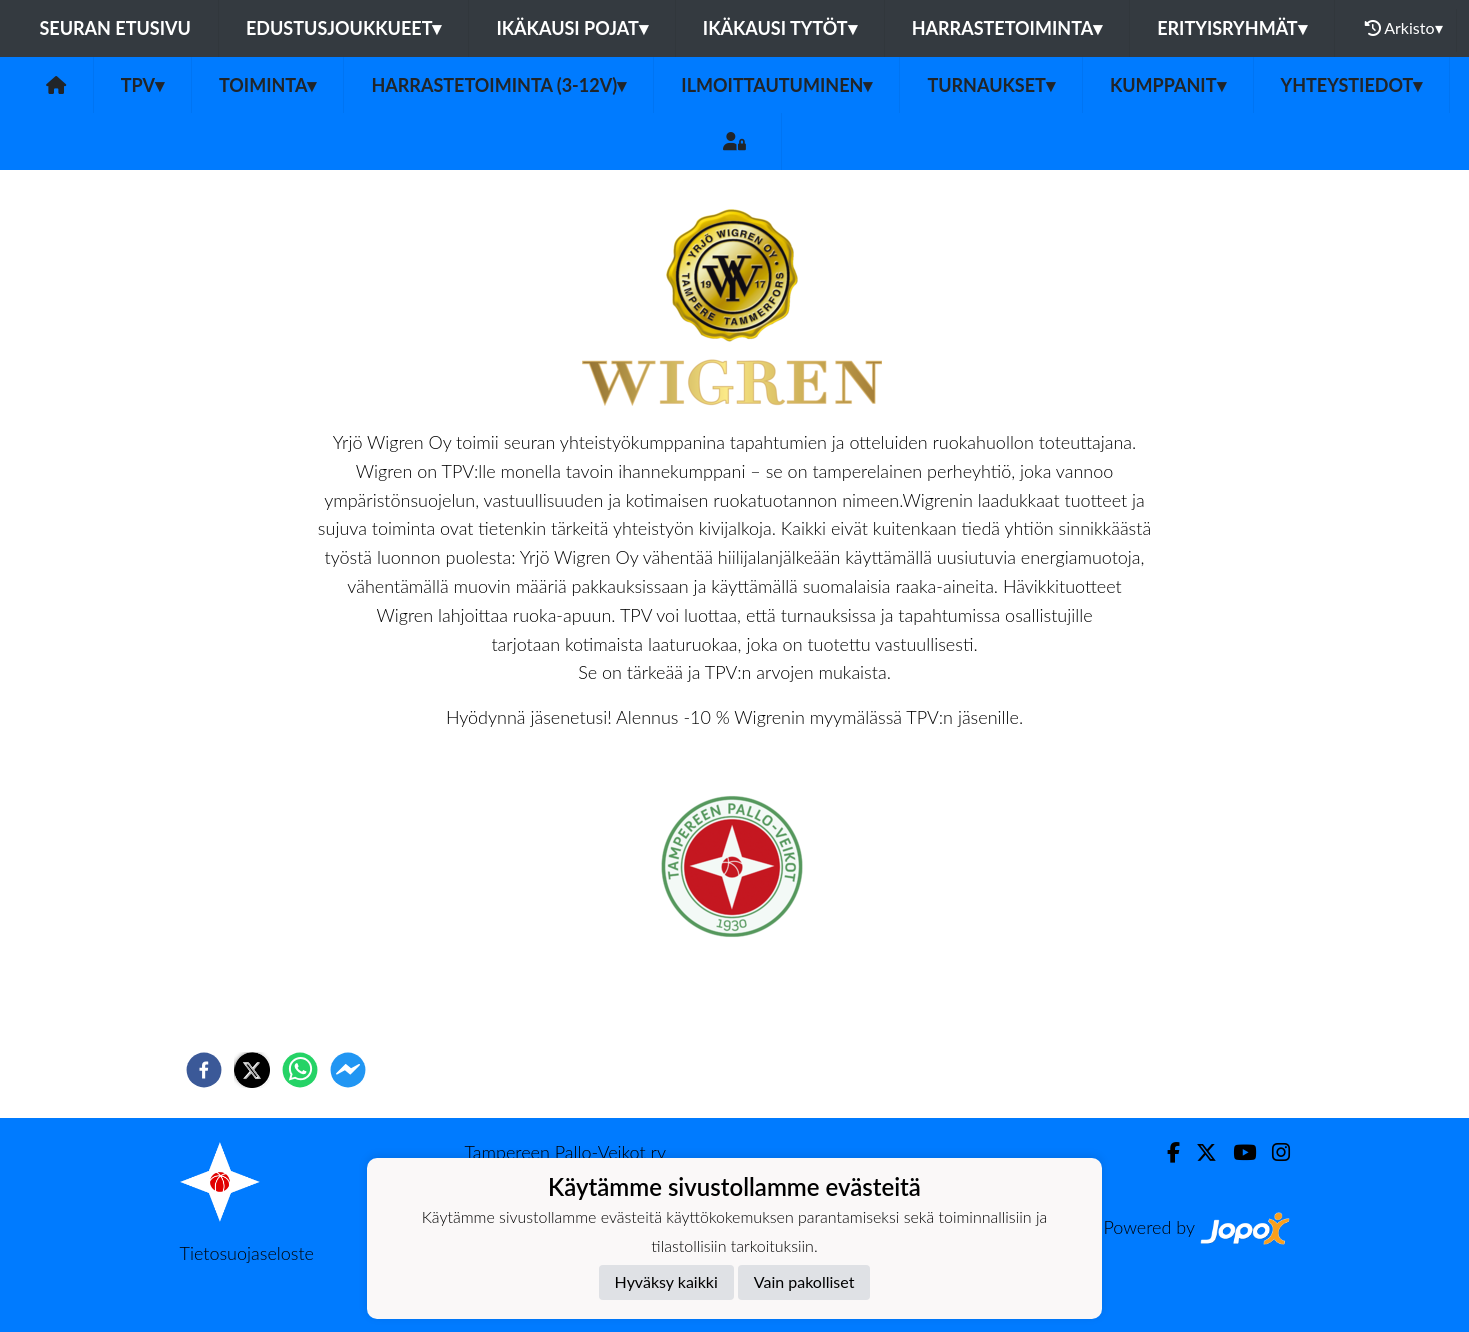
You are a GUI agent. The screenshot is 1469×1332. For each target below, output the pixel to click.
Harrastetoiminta (1007, 28)
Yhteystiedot (1352, 85)
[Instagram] (1273, 1152)
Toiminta (268, 85)
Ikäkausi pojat (571, 28)
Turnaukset (991, 85)
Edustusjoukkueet (343, 28)
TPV (142, 85)
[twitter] (252, 1070)
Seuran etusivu (115, 28)
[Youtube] (1236, 1152)
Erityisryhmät (1231, 28)
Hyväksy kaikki (666, 1281)
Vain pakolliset (804, 1281)
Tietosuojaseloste (247, 1253)
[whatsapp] (300, 1070)
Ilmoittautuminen (776, 85)
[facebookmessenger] (348, 1070)
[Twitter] (1198, 1152)
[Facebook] (1165, 1152)
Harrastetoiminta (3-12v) (498, 85)
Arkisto (1404, 28)
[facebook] (204, 1070)
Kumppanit (1168, 85)
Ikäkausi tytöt (780, 28)
